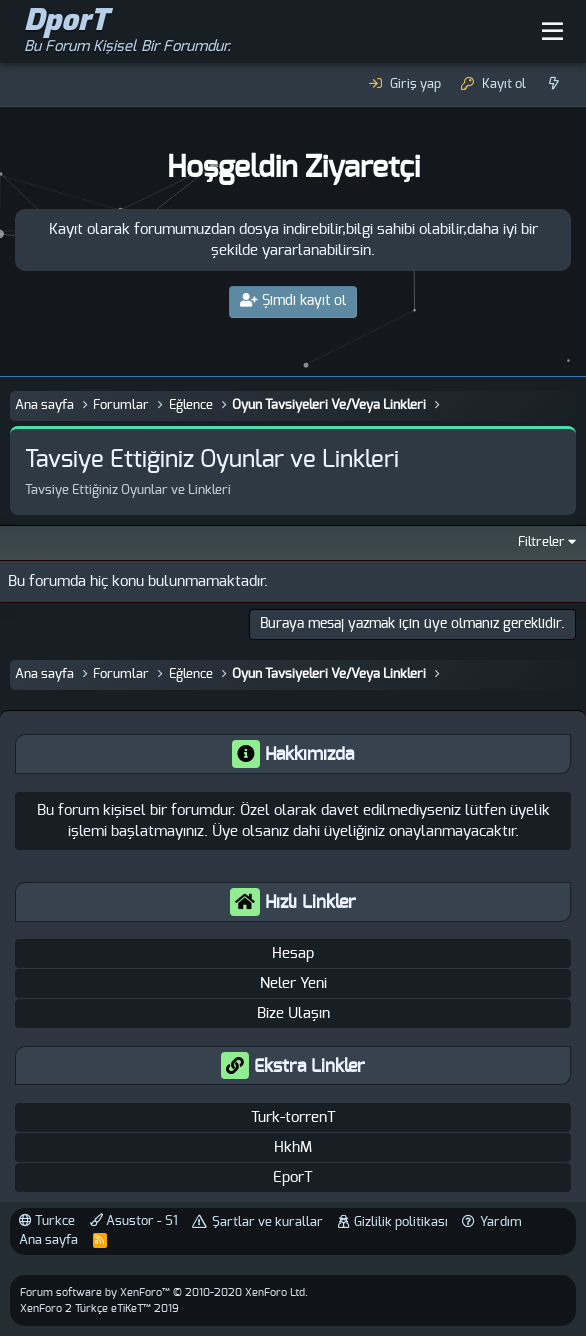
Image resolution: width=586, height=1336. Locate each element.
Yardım (501, 1222)
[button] (552, 32)
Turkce (47, 1221)
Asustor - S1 (134, 1221)
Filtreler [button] (541, 542)
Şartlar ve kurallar (267, 1222)
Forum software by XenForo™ (164, 1292)
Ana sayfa (48, 1240)
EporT (293, 1177)
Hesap (293, 953)
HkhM (293, 1147)
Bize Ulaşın (293, 1013)
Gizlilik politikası (401, 1222)
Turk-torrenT (293, 1117)
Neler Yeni (293, 983)
